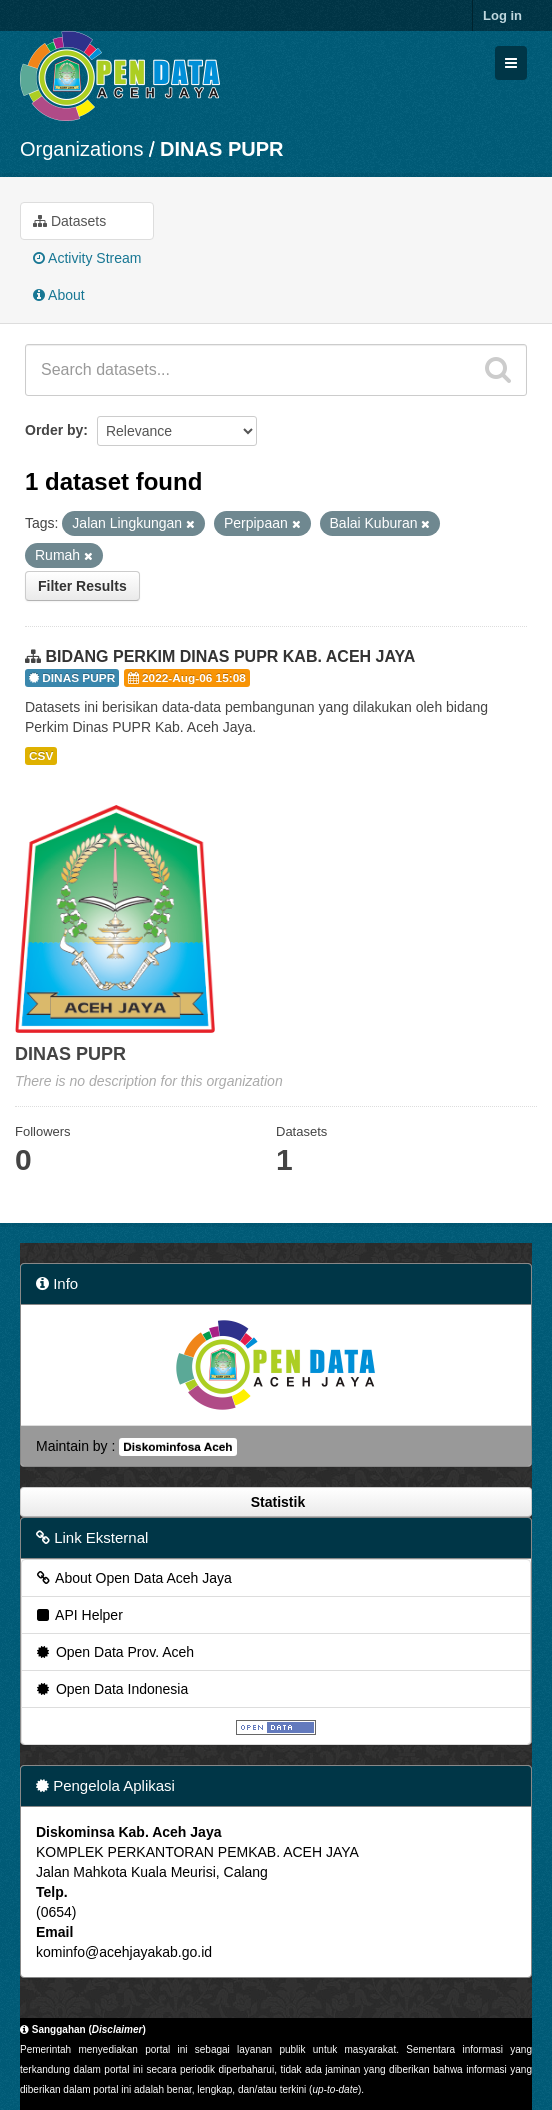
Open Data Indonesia (111, 1689)
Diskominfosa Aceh (177, 1447)
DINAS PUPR (221, 149)
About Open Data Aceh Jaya (133, 1578)
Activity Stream (87, 258)
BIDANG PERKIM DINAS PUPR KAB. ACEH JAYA (230, 656)
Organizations (81, 149)
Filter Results (82, 586)
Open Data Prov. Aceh (114, 1652)
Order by (54, 430)
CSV (41, 756)
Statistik (276, 1502)
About (59, 295)
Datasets (69, 221)
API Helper (78, 1615)
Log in (502, 15)
